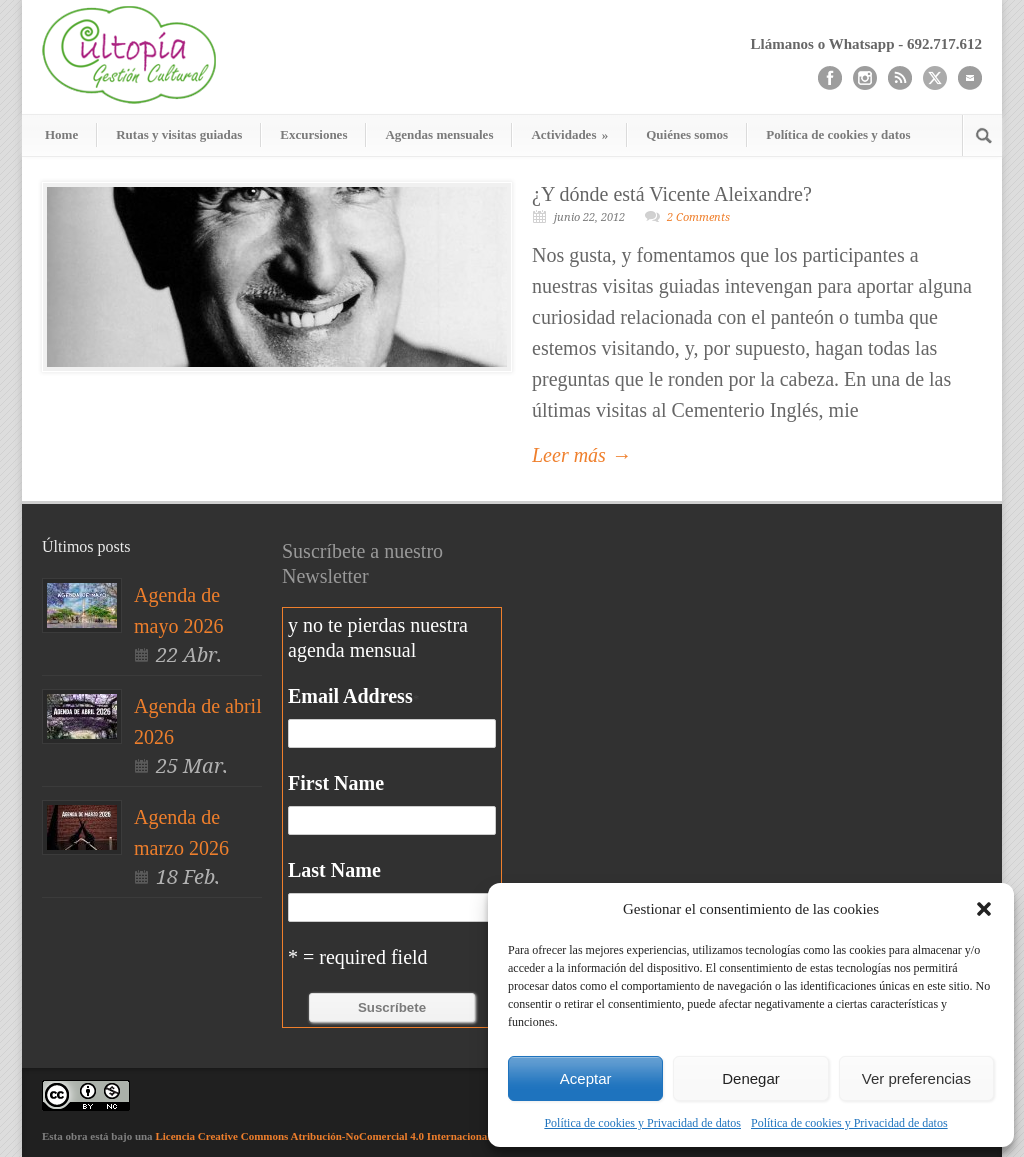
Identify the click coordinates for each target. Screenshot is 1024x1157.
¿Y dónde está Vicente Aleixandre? (672, 194)
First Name (336, 783)
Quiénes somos (687, 134)
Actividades (569, 134)
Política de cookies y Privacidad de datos (642, 1123)
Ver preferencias (916, 1078)
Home (61, 134)
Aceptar (586, 1078)
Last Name (334, 870)
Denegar (751, 1078)
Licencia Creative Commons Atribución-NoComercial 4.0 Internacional (322, 1136)
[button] (984, 909)
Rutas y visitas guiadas (179, 134)
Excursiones (313, 134)
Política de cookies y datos (838, 134)
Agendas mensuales (439, 134)
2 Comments (698, 217)
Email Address (353, 696)
